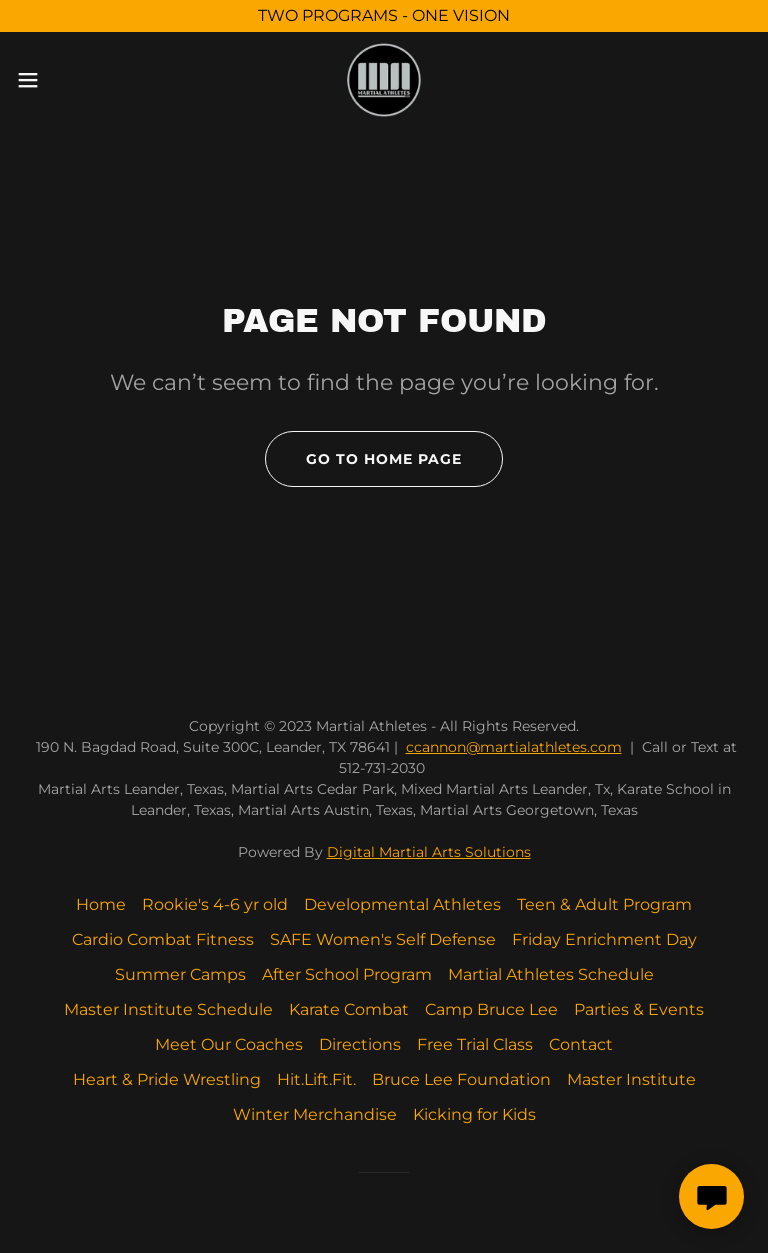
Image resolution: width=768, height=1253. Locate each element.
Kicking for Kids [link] (474, 1114)
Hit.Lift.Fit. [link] (316, 1079)
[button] (64, 80)
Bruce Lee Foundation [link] (461, 1079)
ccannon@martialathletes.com (514, 747)
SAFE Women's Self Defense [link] (383, 939)
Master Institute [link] (631, 1079)
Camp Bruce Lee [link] (491, 1009)
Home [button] (101, 904)
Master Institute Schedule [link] (168, 1009)
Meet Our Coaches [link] (229, 1044)
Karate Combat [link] (349, 1009)
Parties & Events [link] (639, 1009)
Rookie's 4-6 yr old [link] (215, 904)
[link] (383, 80)
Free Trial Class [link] (475, 1044)
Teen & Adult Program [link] (604, 904)
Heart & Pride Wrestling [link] (167, 1079)
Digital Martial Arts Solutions (429, 852)
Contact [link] (581, 1044)
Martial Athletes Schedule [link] (551, 974)
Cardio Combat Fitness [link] (163, 939)
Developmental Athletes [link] (402, 904)
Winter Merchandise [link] (315, 1114)
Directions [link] (360, 1044)
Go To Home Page (384, 459)
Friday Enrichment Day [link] (604, 939)
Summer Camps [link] (180, 974)
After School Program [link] (347, 974)
